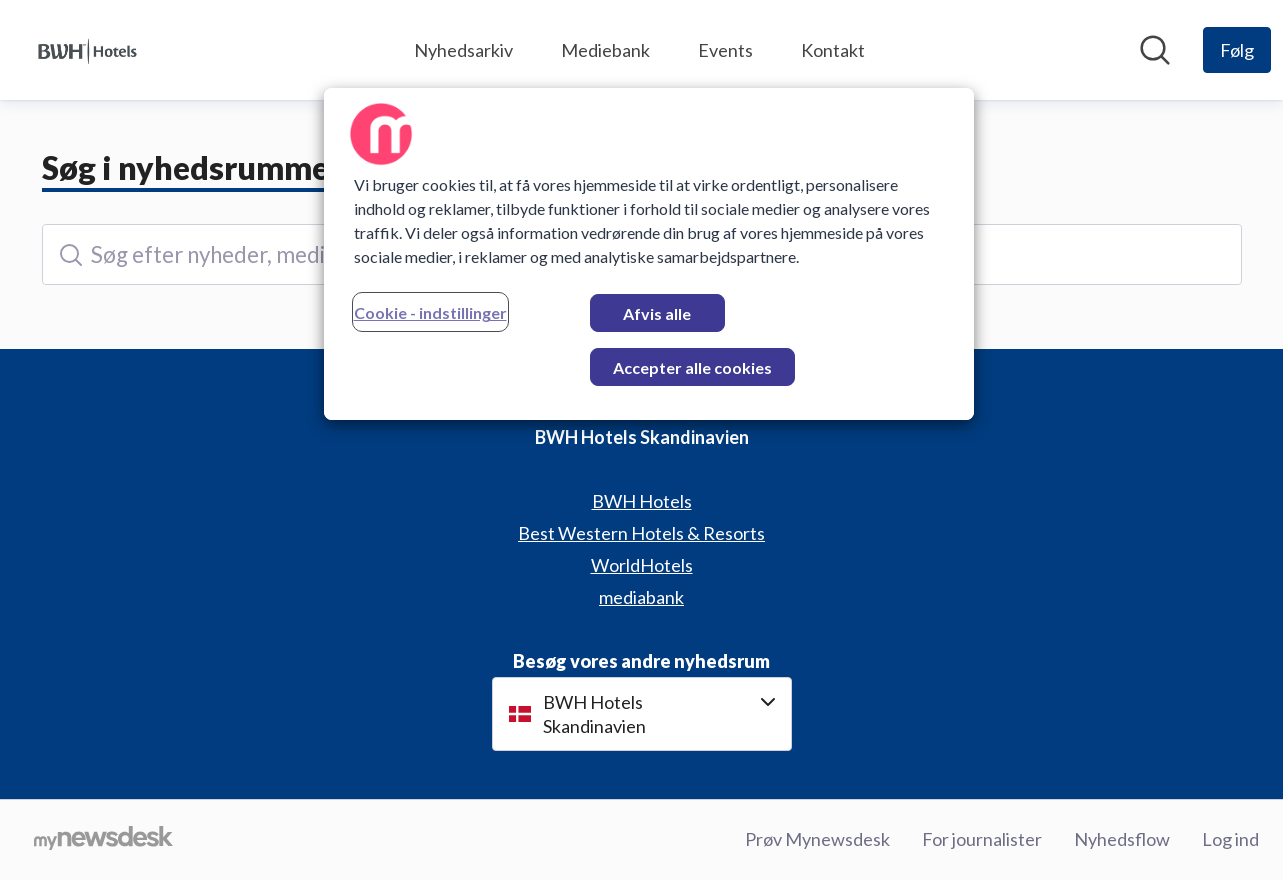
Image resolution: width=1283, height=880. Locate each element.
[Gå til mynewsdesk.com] (103, 840)
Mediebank (605, 50)
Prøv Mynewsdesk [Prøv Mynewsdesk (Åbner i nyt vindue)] (817, 839)
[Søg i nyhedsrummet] (1155, 50)
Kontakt (833, 50)
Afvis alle (657, 313)
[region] (649, 254)
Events (725, 50)
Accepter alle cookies (692, 367)
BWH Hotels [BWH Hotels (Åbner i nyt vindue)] (642, 501)
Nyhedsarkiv (463, 50)
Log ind (1230, 839)
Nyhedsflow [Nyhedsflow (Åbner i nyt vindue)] (1122, 839)
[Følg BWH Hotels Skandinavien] (1237, 50)
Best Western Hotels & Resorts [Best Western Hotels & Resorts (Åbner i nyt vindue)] (641, 533)
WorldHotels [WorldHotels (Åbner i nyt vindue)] (642, 565)
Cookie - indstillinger (430, 312)
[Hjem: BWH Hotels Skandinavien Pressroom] (88, 50)
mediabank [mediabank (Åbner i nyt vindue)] (641, 597)
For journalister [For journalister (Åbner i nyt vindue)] (982, 839)
